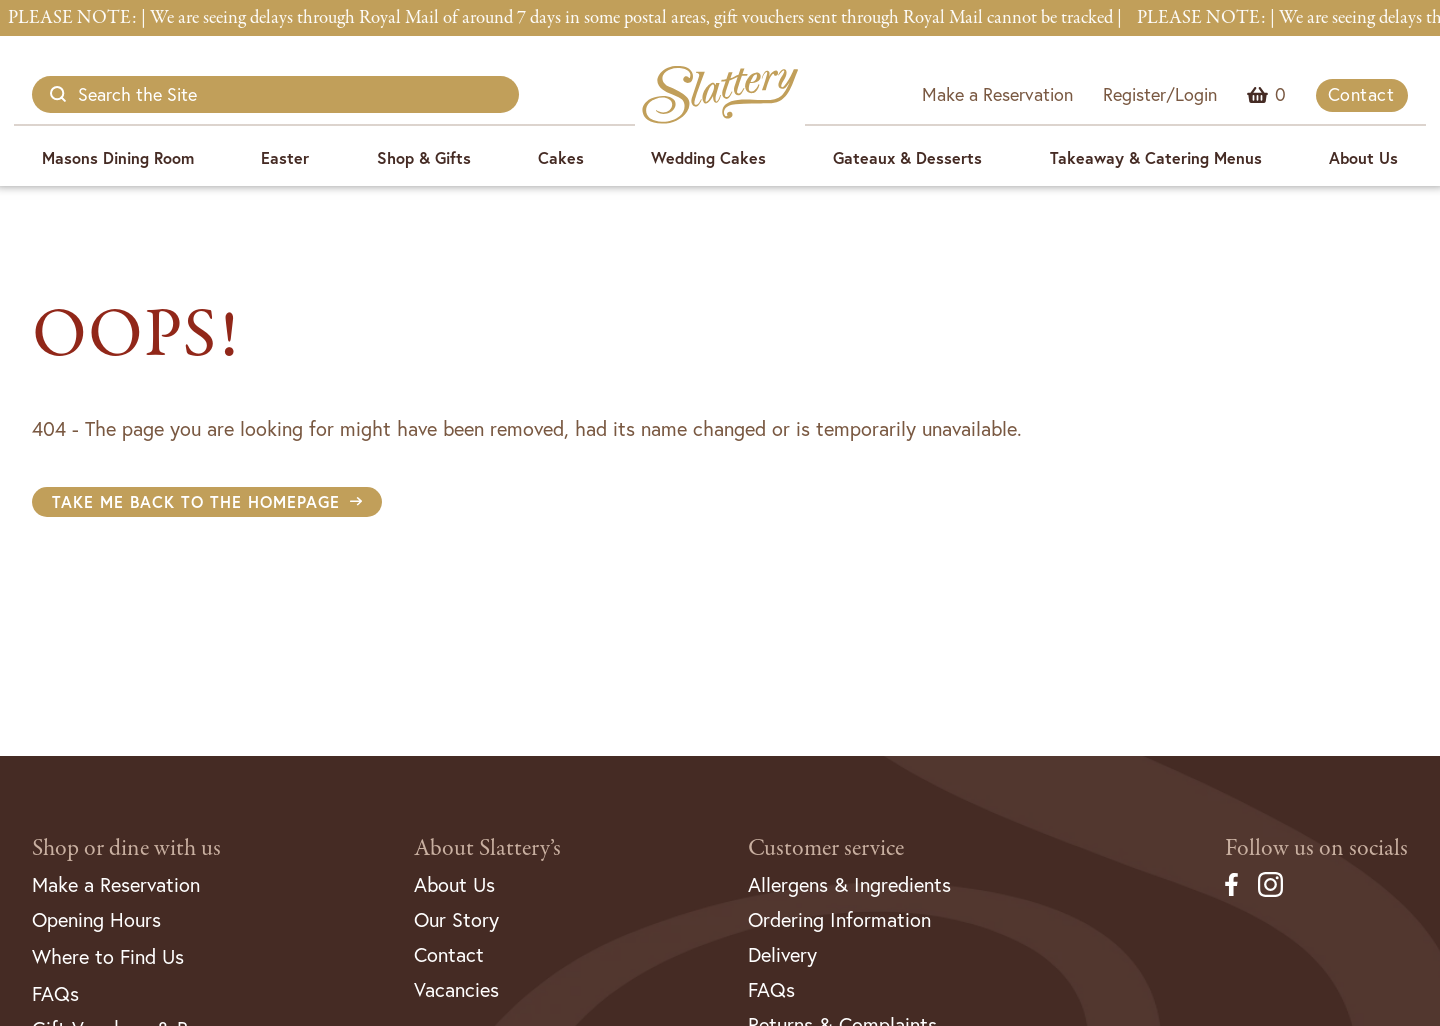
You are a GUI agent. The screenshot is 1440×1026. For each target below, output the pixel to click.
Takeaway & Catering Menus (1156, 157)
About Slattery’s (487, 848)
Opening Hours (96, 919)
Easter (285, 157)
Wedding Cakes (708, 157)
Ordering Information (839, 919)
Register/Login (1160, 94)
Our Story (456, 919)
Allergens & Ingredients (849, 884)
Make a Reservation (997, 94)
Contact (1361, 94)
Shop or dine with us (126, 848)
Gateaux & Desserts (907, 157)
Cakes (561, 157)
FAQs (55, 993)
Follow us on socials (1316, 848)
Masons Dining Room (118, 157)
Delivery (782, 954)
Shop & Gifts (424, 157)
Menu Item (1280, 95)
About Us (1363, 157)
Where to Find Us (108, 956)
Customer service (826, 848)
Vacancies (456, 989)
